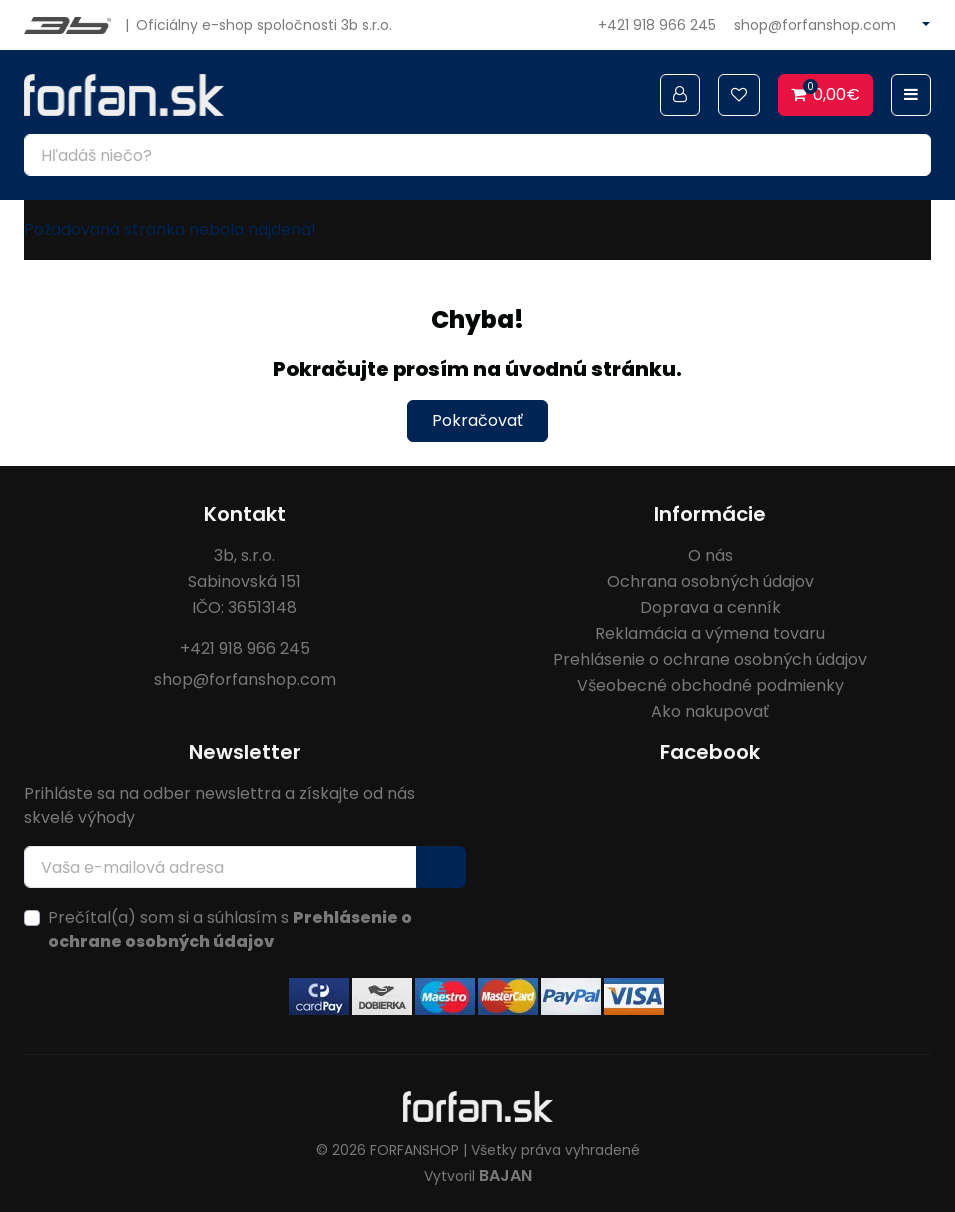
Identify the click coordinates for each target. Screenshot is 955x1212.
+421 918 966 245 (657, 25)
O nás (710, 555)
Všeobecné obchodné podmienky (710, 685)
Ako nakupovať (710, 711)
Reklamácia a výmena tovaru (710, 633)
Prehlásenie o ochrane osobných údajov (710, 659)
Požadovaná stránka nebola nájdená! (170, 229)
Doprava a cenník (710, 607)
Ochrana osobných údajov (710, 581)
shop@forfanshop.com (815, 25)
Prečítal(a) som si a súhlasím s (230, 929)
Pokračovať (477, 420)
